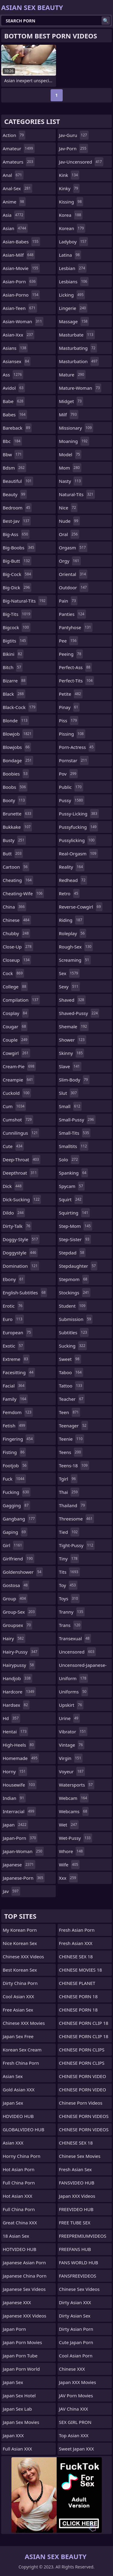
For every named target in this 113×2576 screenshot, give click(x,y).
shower (72, 1039)
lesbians (74, 281)
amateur (19, 148)
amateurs (19, 161)
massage (74, 321)
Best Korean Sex (20, 1970)
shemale (74, 1026)
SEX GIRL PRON (75, 2422)
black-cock (20, 707)
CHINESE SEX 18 (76, 1956)
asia (14, 215)
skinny (71, 1053)
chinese (17, 920)
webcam (74, 1798)
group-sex (19, 1611)
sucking (73, 1345)
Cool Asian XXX (18, 1996)
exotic (13, 1345)
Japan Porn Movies (22, 2342)
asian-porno (21, 294)
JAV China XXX (73, 2409)
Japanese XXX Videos (24, 2316)
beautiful (18, 481)
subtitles (74, 1332)
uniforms (73, 1691)
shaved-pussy (79, 1013)
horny (15, 1771)
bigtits (15, 640)
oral (69, 534)
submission (76, 1319)
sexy (69, 986)
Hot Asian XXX (17, 2196)
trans (70, 1625)
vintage (71, 1744)
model (70, 454)
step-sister (75, 1239)
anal (13, 175)
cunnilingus (21, 1132)
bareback (17, 427)
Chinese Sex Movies (80, 2156)
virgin (71, 1758)
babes (15, 414)
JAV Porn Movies (76, 2395)
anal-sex (17, 188)
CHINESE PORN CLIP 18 (83, 2023)
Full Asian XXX (17, 2449)
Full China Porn (19, 2183)
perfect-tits (76, 680)
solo (69, 1159)
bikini (13, 654)
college (15, 986)
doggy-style (21, 1239)
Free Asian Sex (18, 2010)
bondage (18, 760)
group (15, 1598)
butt (13, 853)
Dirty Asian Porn (76, 2329)
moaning (74, 441)
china (14, 906)
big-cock (18, 574)
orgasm (73, 547)
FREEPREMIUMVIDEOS (82, 2236)
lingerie (73, 308)
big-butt (17, 560)
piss (69, 720)
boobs (15, 787)
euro (13, 1319)
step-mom (75, 1226)
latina (70, 254)
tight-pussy (77, 1545)
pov (68, 773)
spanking (73, 1172)
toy (68, 1585)
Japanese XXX (17, 2302)
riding (71, 920)
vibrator (73, 1731)
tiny (69, 1558)
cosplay (16, 1013)
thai (69, 1492)
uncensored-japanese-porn (83, 1666)
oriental (73, 574)
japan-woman (23, 1851)
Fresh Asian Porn (77, 1930)
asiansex (16, 361)
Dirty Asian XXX (75, 2302)
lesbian (73, 268)
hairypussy (19, 1665)
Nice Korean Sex (20, 1943)
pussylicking (77, 840)
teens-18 (74, 1465)
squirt (71, 1199)
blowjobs (17, 747)
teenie (71, 1438)
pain (68, 600)
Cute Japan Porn (76, 2342)
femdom (18, 1412)
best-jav (17, 520)
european (18, 1332)
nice (68, 507)
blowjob (18, 733)
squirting (74, 1212)
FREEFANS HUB (75, 2249)
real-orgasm (78, 853)
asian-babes (21, 241)
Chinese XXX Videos (23, 1956)
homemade (21, 1758)
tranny (72, 1611)
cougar (15, 1026)
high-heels (19, 1744)
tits (69, 1571)
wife (69, 1864)
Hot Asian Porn (18, 2169)
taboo (71, 1372)
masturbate (77, 334)
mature (72, 374)
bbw (13, 454)
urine (69, 1718)
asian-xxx (18, 334)
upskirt (71, 1704)
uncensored (77, 1651)
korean (72, 228)
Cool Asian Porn (76, 2356)
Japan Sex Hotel (19, 2395)
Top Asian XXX (74, 2435)
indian (14, 1798)
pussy (72, 800)
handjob (17, 1678)
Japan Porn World (21, 2369)
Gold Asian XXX (19, 2089)
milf (68, 414)
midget (71, 401)
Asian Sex (13, 2076)
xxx (68, 1877)
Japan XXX (13, 2435)
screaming (75, 959)
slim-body (74, 1079)
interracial (19, 1811)
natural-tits (77, 494)
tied (69, 1532)
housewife (19, 1784)
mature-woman (80, 387)
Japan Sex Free (18, 2036)
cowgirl (16, 1053)
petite (71, 693)
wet (69, 1824)
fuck (14, 1478)
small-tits (75, 1132)
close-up (18, 946)
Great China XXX (20, 2223)
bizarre (15, 680)
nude (69, 520)
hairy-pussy (21, 1651)
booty (14, 800)
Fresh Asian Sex (75, 2169)
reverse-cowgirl (80, 906)
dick (13, 1186)
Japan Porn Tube (20, 2356)
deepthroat (20, 1172)
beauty (15, 494)
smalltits (74, 1146)
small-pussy (77, 1119)
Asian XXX (13, 2143)
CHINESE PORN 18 (78, 1996)
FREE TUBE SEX (74, 2223)
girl (13, 1545)
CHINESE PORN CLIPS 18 (82, 2051)
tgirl (68, 1478)
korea (71, 215)
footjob (15, 1465)
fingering (18, 1438)
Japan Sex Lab (17, 2409)
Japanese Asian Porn (24, 2262)
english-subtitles (25, 1292)
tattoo (71, 1385)
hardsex (16, 1704)
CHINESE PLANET (77, 1983)
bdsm (14, 467)
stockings (75, 1292)
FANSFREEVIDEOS (77, 2276)
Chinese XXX (72, 2369)
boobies (16, 773)
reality (72, 866)
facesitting (19, 1372)
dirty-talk (17, 1226)
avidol (14, 387)
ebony (14, 1279)
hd (11, 1718)
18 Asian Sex (16, 2236)
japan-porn (20, 1838)
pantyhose (76, 627)
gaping (15, 1532)
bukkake (17, 826)
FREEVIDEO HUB (76, 2209)
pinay (69, 707)
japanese (19, 1864)
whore (71, 1851)
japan (15, 1824)
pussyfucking (78, 826)
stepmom (74, 1279)
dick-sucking (22, 1199)
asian (15, 228)
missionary (76, 427)
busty (14, 840)
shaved (72, 999)
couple (16, 1039)
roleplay (72, 933)
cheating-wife (23, 893)
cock (13, 973)
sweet (70, 1359)
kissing (71, 201)
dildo (14, 1212)
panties (72, 614)
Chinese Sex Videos (79, 2289)
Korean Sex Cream (22, 2050)
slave (70, 1066)
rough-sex (76, 946)
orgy (70, 560)
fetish (15, 1425)
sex (69, 973)
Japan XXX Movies (77, 2382)
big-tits (17, 614)
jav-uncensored (81, 161)
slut (68, 1093)
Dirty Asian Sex (75, 2316)
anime (14, 201)
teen (69, 1412)
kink (69, 175)
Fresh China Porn (21, 2063)
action (14, 135)
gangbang (19, 1518)
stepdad (72, 1252)
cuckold (17, 1093)
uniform (73, 1678)
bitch (13, 667)
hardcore (19, 1691)
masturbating (78, 348)
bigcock (16, 627)
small (70, 1106)
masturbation (79, 361)
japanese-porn (24, 1877)
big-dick (17, 587)
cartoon (16, 866)
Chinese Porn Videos (80, 2103)
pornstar (74, 760)
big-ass (16, 534)
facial (14, 1385)
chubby (16, 933)
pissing (72, 733)
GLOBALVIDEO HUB (23, 2129)
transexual (75, 1638)
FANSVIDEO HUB (77, 2183)
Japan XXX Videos (77, 2196)
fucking (16, 1492)
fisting (14, 1452)
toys (69, 1598)
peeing (71, 654)
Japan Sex (13, 2103)
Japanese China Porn (24, 2276)
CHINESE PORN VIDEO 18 (82, 2077)
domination (21, 1265)
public (71, 787)
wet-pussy (75, 1838)
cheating (18, 880)
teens (71, 1452)
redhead (73, 880)
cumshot (18, 1119)
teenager (73, 1425)
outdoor (73, 587)
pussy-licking (79, 813)
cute (13, 1146)
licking (72, 294)
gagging (16, 1505)
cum (14, 1106)
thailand (72, 1505)
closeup (17, 959)
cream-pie (19, 1066)
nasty (71, 481)
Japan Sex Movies (21, 2422)
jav (11, 1891)
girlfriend (18, 1558)
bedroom (17, 507)
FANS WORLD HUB (78, 2262)
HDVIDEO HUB (18, 2116)
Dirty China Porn (20, 1983)
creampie (18, 1079)
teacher (72, 1398)
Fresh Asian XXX (76, 1943)
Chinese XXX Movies (24, 2023)
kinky (69, 188)
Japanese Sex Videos (24, 2289)
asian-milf (19, 254)
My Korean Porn (20, 1930)
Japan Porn (14, 2329)
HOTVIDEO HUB (19, 2249)
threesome (76, 1518)
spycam (72, 1186)
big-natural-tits (25, 600)
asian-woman (23, 321)
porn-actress (77, 747)
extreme (16, 1359)
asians (15, 348)
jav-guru (74, 135)
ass (13, 374)
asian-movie (21, 268)
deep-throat (21, 1159)
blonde (16, 720)
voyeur (72, 1771)
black (14, 693)
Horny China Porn (21, 2156)
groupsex (17, 1625)
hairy (14, 1638)
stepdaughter (78, 1265)
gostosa (16, 1585)
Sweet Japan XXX (76, 2449)
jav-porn (73, 148)
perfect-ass (75, 667)
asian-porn (20, 281)
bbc (12, 441)
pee (68, 640)
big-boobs (19, 547)
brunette (18, 813)
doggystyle (20, 1252)
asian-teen (20, 308)
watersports (76, 1784)
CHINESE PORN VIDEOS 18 (84, 2117)
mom (70, 467)
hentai (15, 1731)
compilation (21, 999)
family (15, 1398)
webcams (74, 1811)
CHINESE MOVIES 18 (80, 1970)
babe (14, 401)
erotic (13, 1305)
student (73, 1305)
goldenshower (23, 1571)
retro (69, 893)
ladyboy (73, 241)
